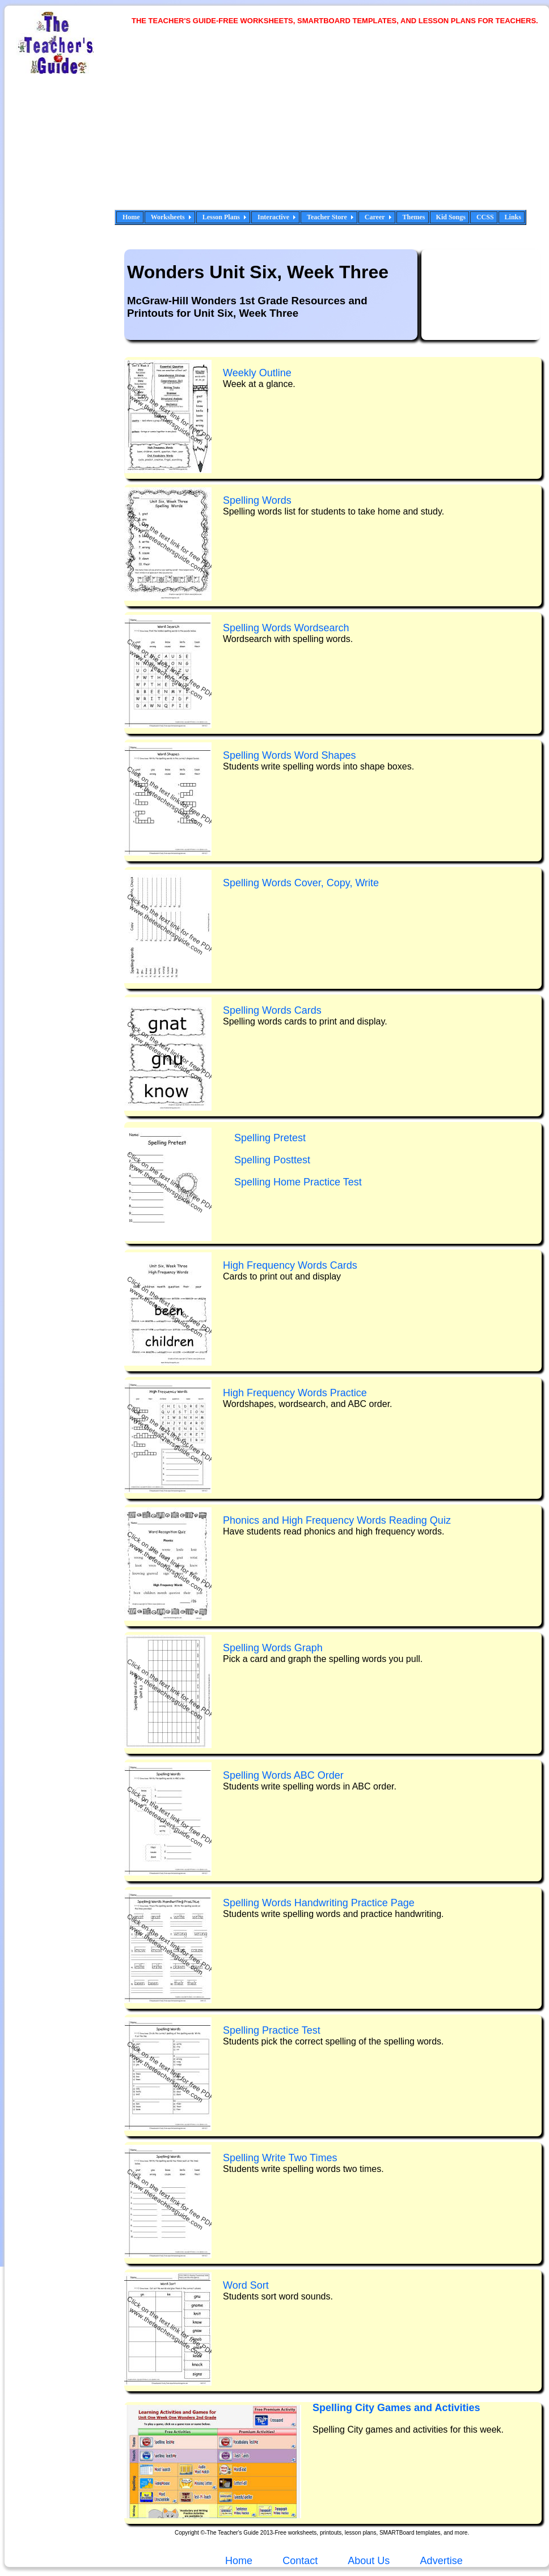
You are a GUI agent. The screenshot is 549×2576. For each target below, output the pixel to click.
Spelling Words (257, 500)
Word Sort (246, 2285)
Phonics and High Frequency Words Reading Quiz (337, 1520)
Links (513, 217)
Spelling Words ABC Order (283, 1775)
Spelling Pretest (270, 1138)
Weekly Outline (257, 373)
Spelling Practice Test (271, 2030)
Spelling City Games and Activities (396, 2407)
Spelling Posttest (272, 1160)
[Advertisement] (284, 124)
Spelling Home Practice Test (298, 1182)
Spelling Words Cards (272, 1010)
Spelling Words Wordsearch (286, 628)
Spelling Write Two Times (280, 2157)
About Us (367, 2560)
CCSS (485, 217)
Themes (414, 217)
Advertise (441, 2560)
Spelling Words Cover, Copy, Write (301, 883)
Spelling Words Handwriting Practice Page (319, 1902)
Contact (300, 2560)
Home (131, 217)
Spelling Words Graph (273, 1647)
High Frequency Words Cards (290, 1265)
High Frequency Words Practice (295, 1392)
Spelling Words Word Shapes (289, 755)
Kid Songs (451, 217)
